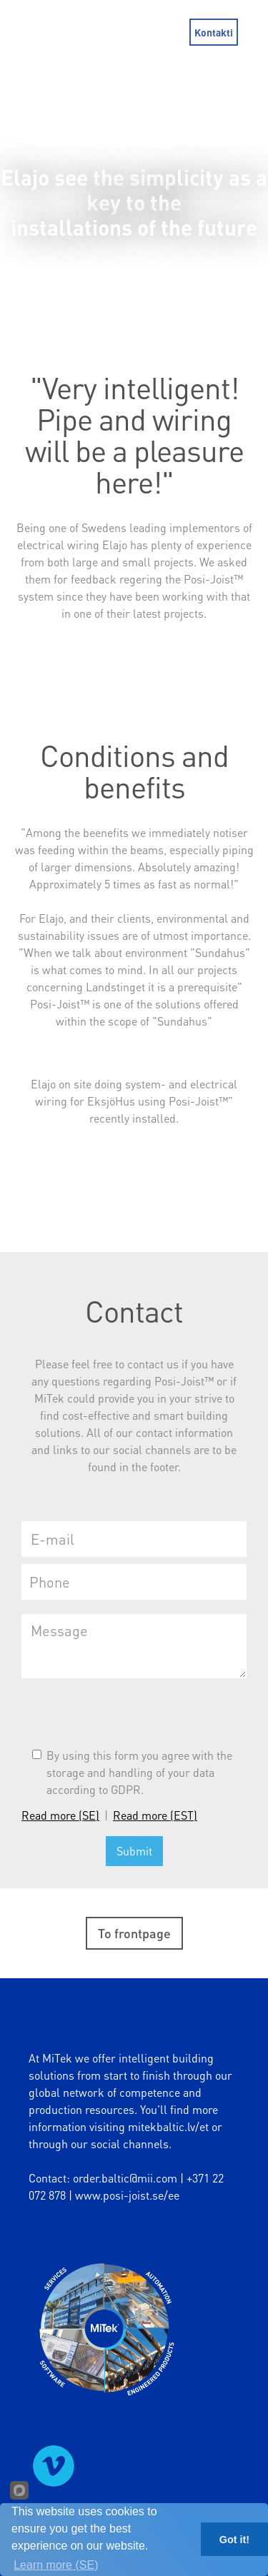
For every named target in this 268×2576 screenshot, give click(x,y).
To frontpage (134, 1933)
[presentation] (130, 1713)
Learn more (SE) (56, 2565)
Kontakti (213, 32)
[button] (256, 32)
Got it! (234, 2539)
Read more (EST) (155, 1815)
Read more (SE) (60, 1815)
